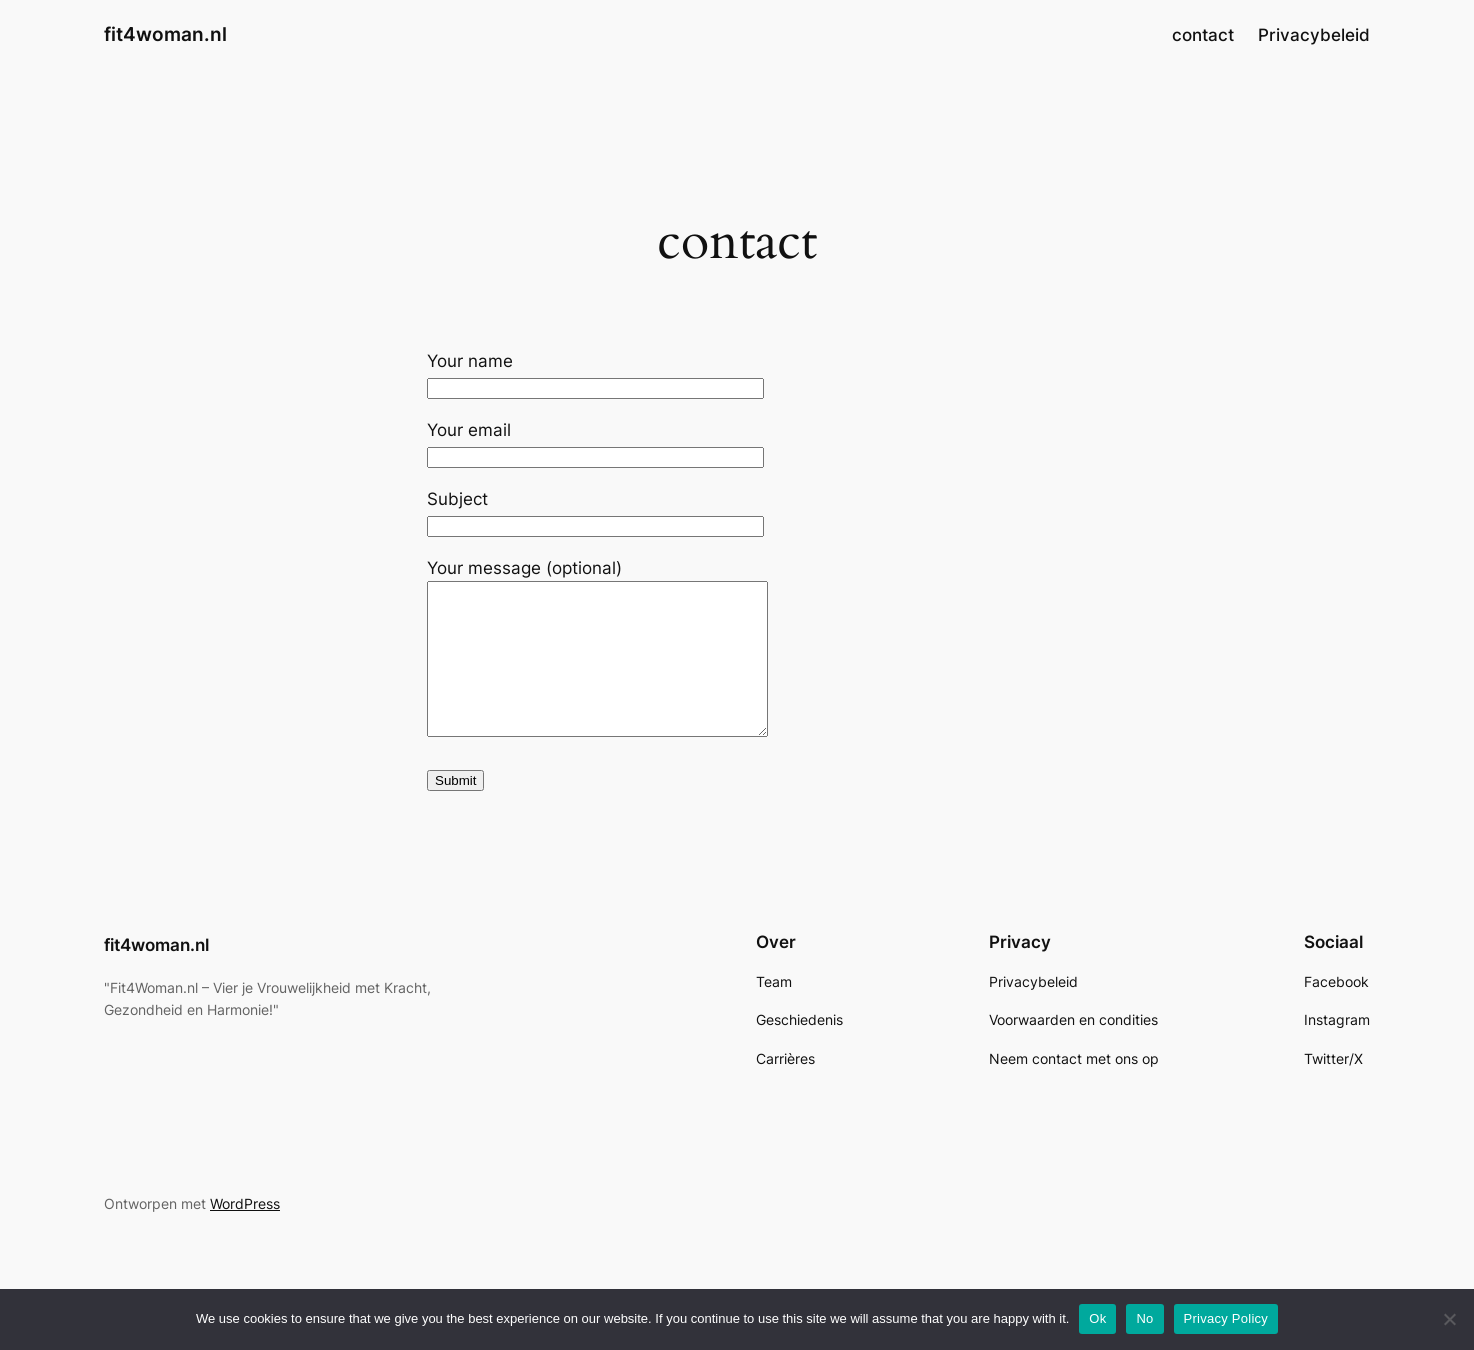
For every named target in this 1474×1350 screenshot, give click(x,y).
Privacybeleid (1314, 35)
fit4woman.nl (165, 34)
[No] (1449, 1319)
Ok (1097, 1318)
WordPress (245, 1233)
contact (1203, 35)
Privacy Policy (1226, 1318)
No (1144, 1318)
